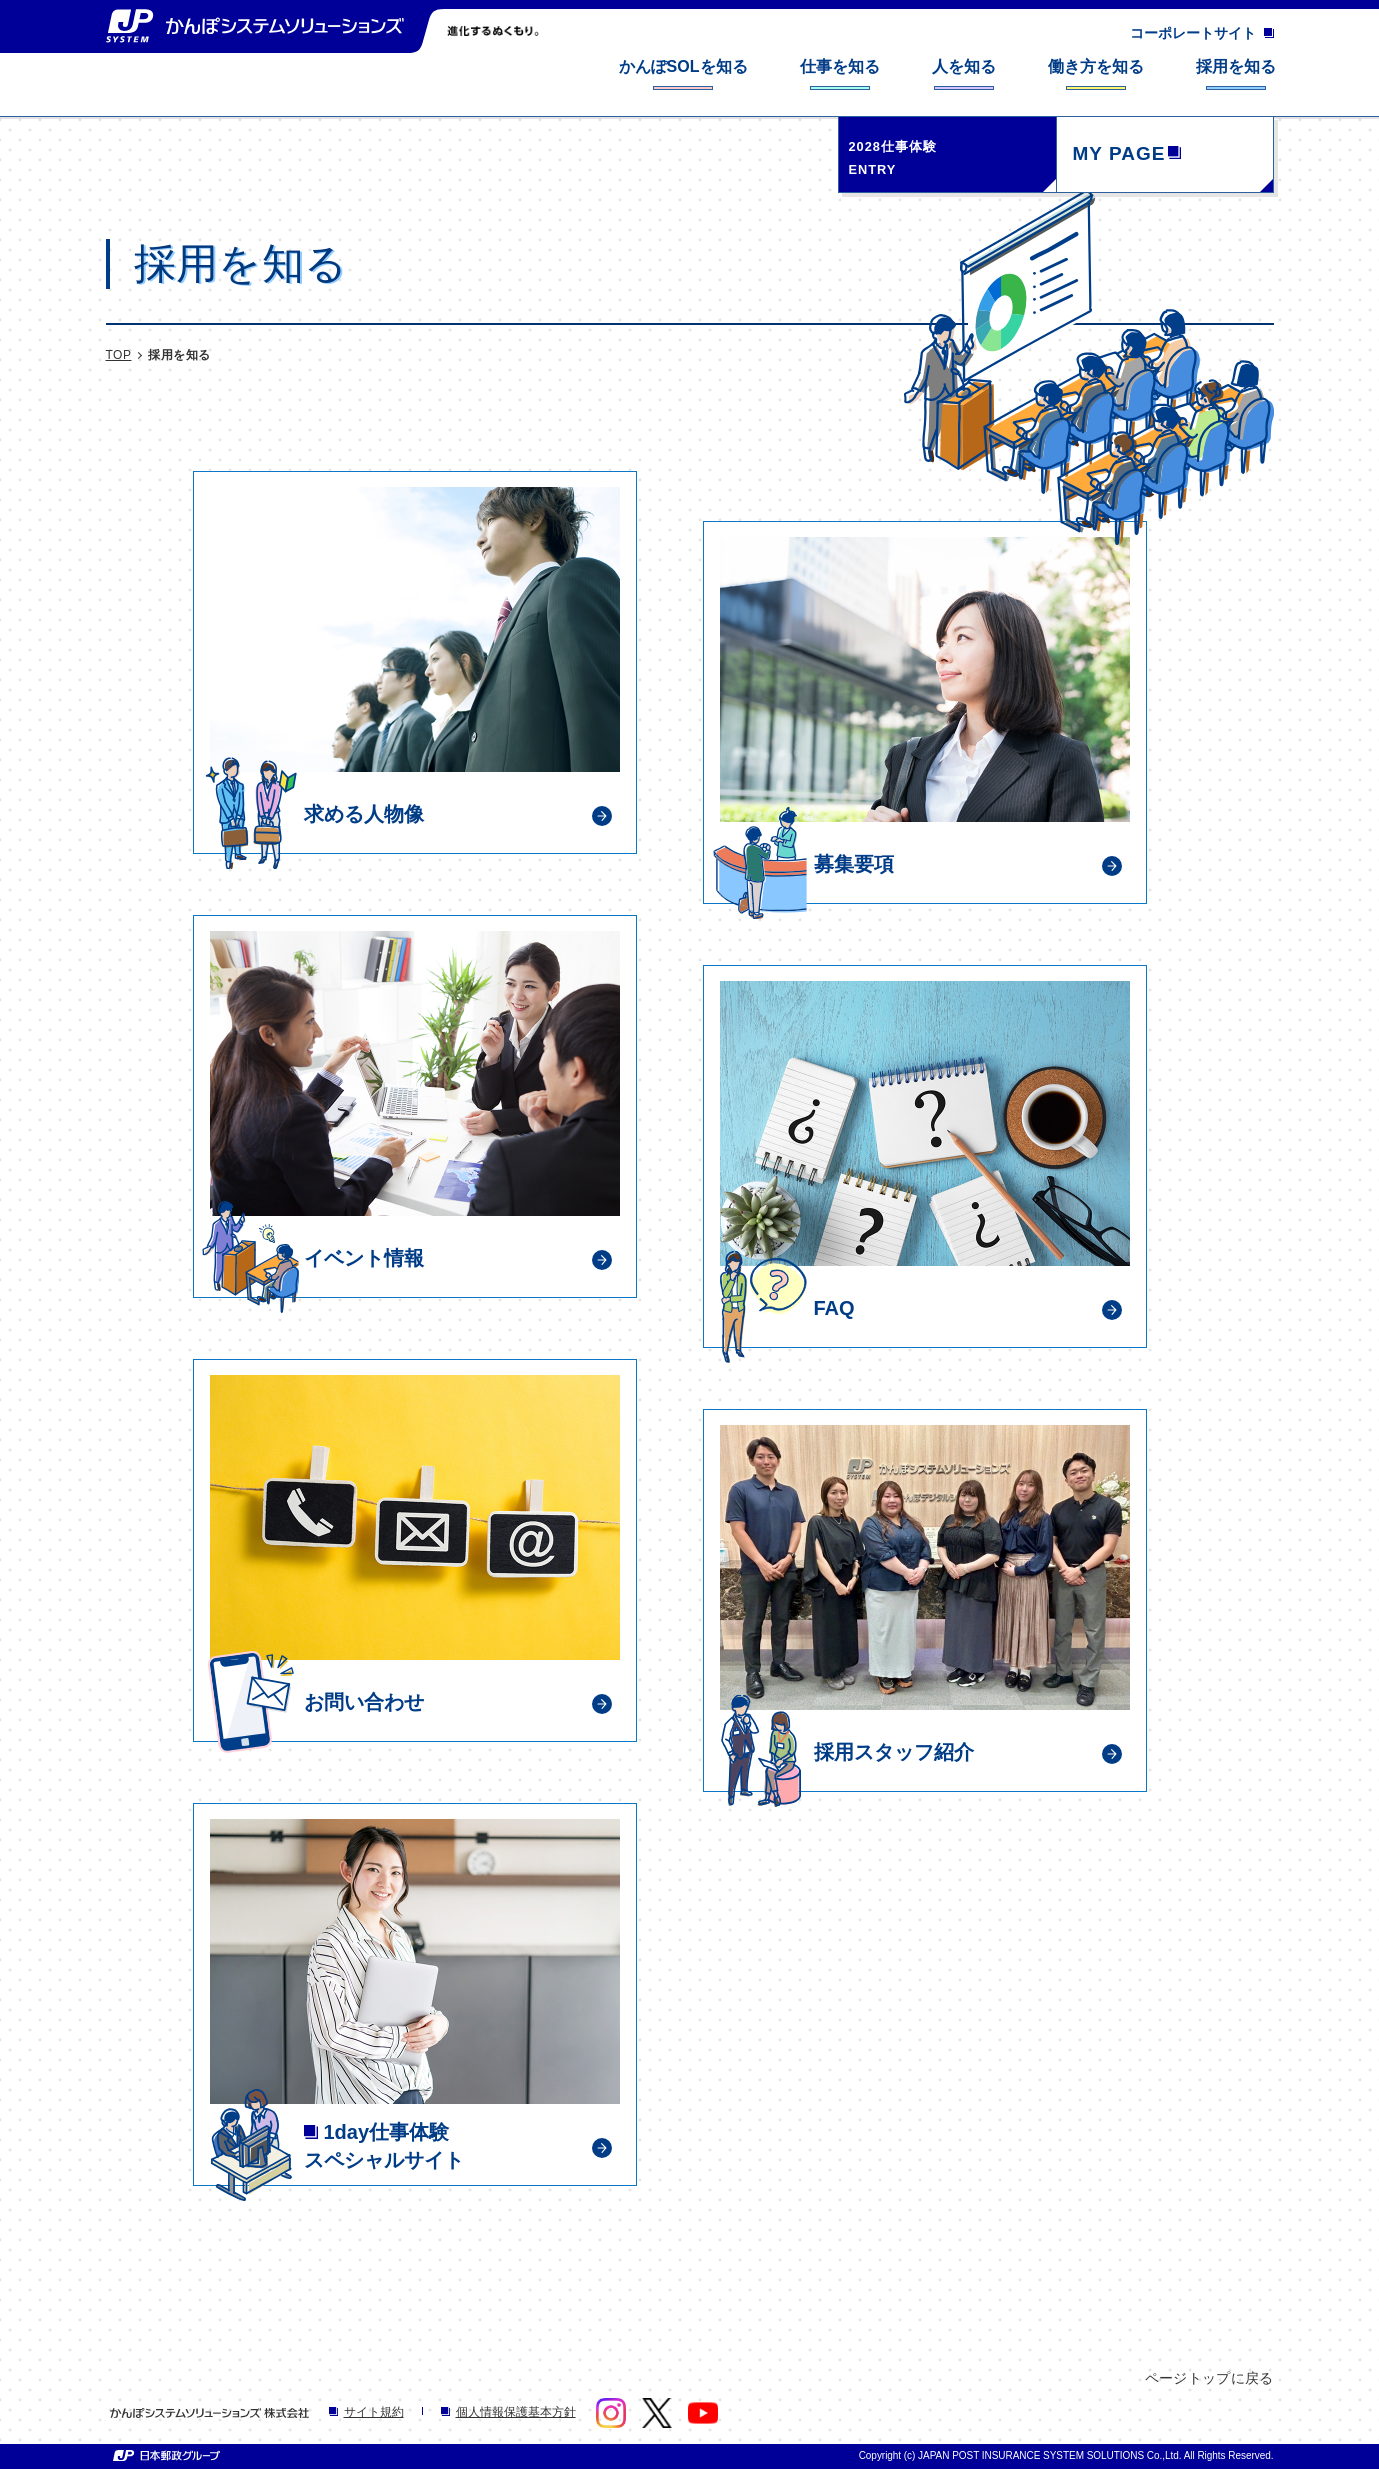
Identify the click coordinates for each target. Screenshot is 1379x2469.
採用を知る (179, 355)
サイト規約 (366, 2412)
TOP (119, 355)
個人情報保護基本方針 (508, 2412)
